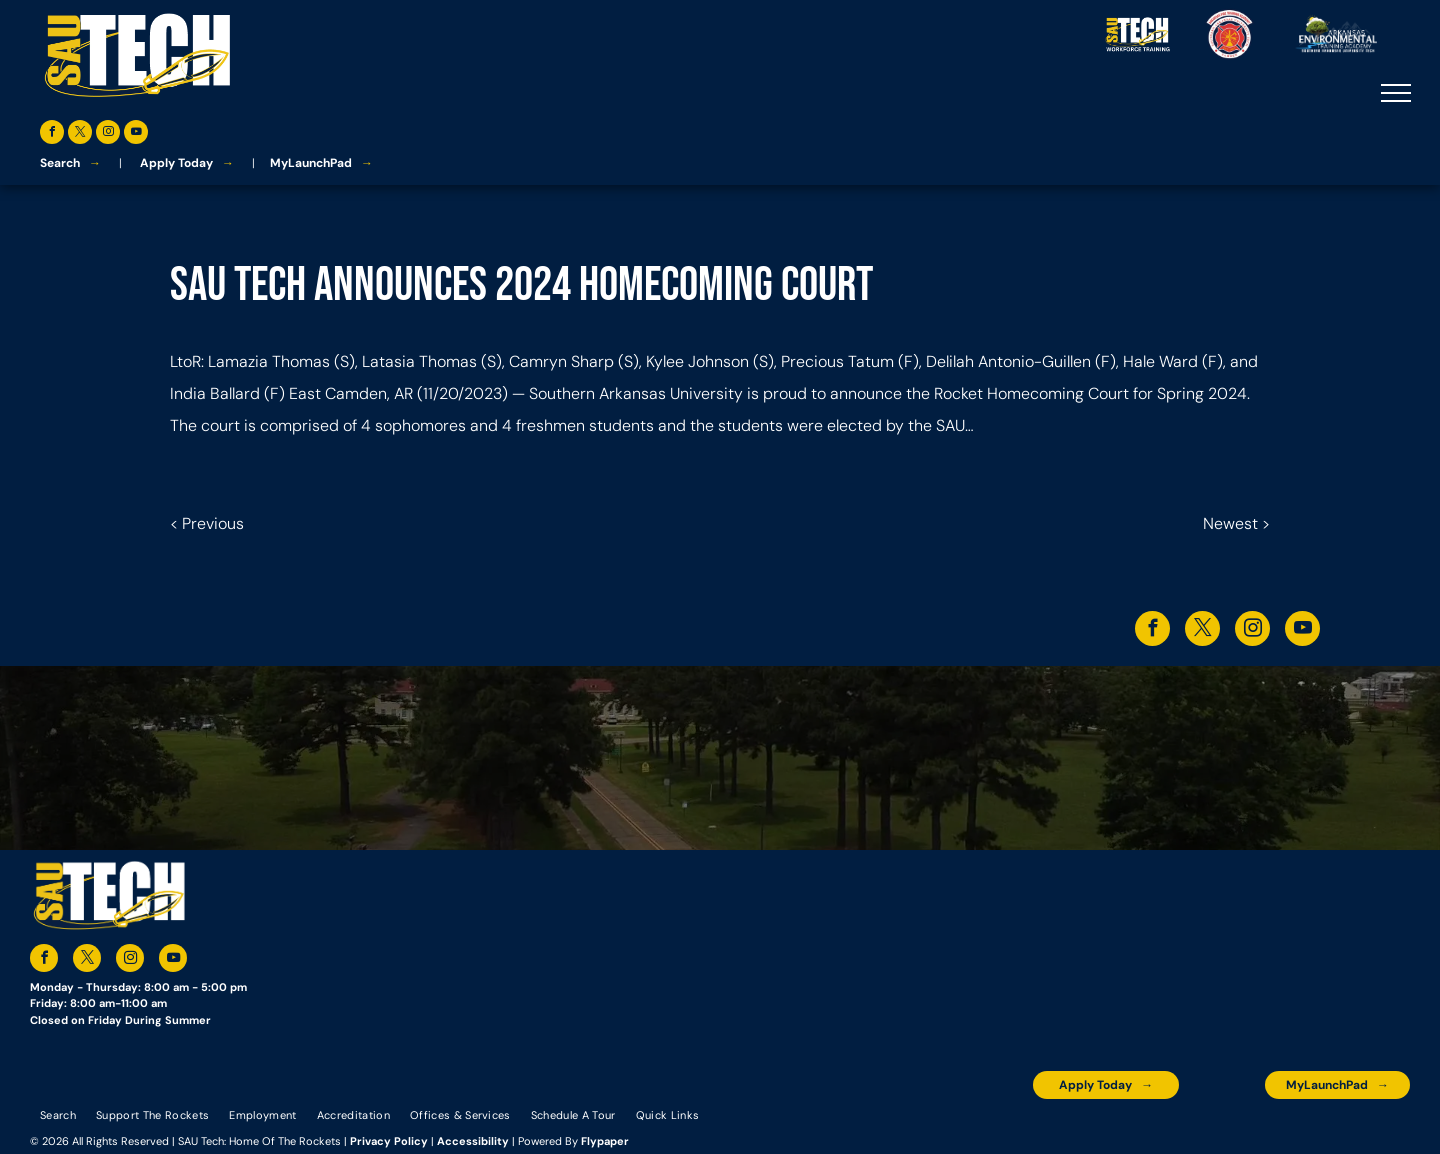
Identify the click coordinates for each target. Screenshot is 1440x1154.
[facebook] (52, 134)
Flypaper (605, 1141)
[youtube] (136, 134)
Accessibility (473, 1141)
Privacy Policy (389, 1141)
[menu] (1396, 93)
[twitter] (80, 134)
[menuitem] (58, 1114)
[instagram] (108, 134)
